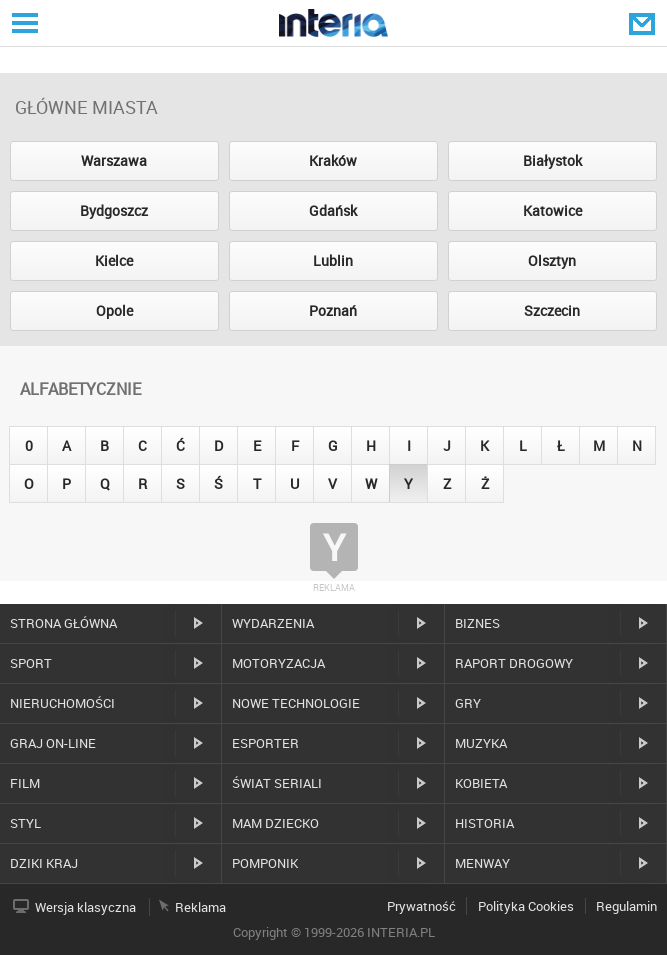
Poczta (644, 23)
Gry (468, 703)
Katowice (552, 210)
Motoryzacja (278, 663)
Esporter (265, 743)
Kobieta (481, 783)
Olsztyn (552, 260)
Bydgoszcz (114, 210)
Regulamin (626, 906)
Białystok (552, 160)
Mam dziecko (275, 823)
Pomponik (265, 863)
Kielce (114, 260)
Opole (114, 310)
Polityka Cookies (526, 906)
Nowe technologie (296, 703)
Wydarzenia (273, 623)
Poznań (333, 310)
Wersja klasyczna (85, 907)
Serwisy (23, 22)
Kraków (333, 160)
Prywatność (421, 906)
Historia (484, 823)
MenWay (482, 863)
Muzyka (481, 743)
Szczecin (552, 310)
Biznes (477, 623)
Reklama (200, 907)
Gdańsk (333, 210)
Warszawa (114, 160)
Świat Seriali (277, 783)
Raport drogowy (514, 663)
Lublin (333, 260)
